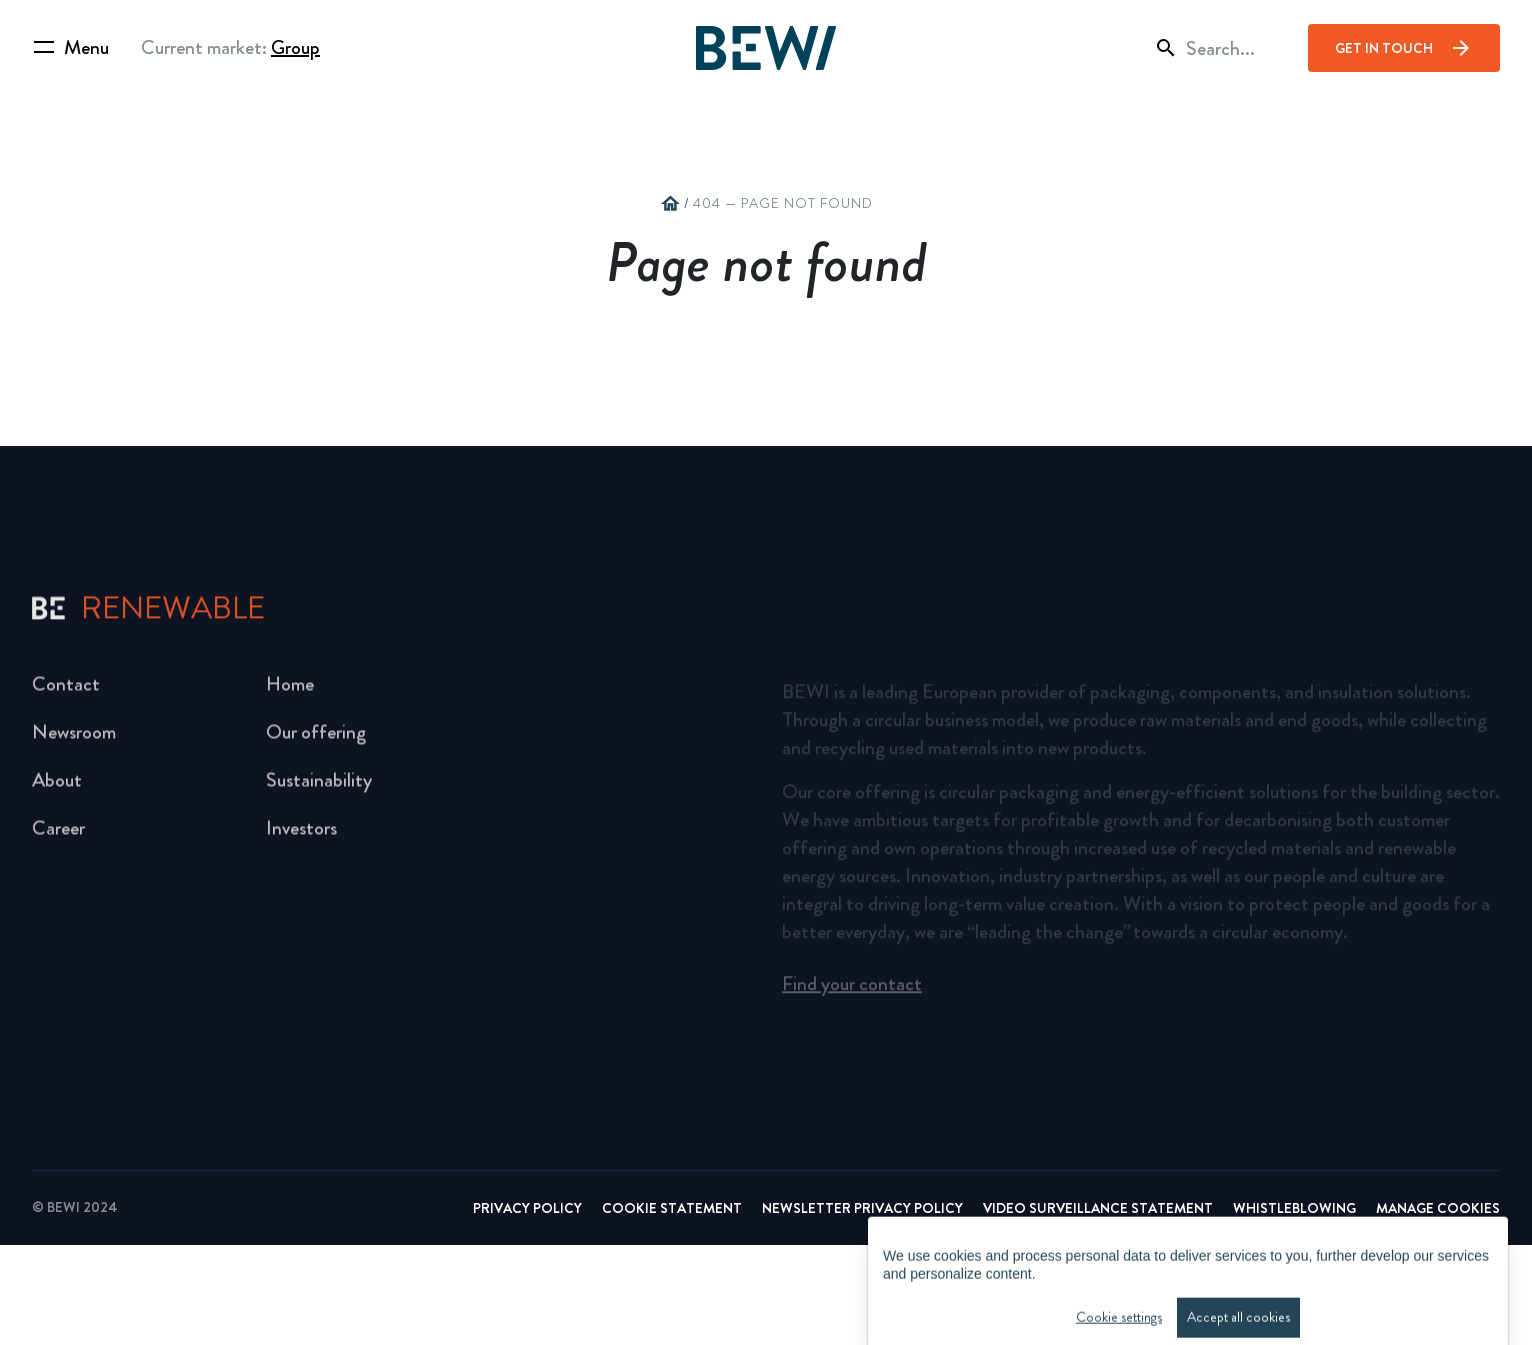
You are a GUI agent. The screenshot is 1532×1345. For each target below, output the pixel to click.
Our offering (316, 740)
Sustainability (319, 788)
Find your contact (852, 990)
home (670, 204)
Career (58, 836)
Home (290, 692)
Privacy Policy (527, 1308)
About (57, 788)
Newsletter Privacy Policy (862, 1308)
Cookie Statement (672, 1308)
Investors (301, 836)
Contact (66, 692)
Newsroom (74, 740)
